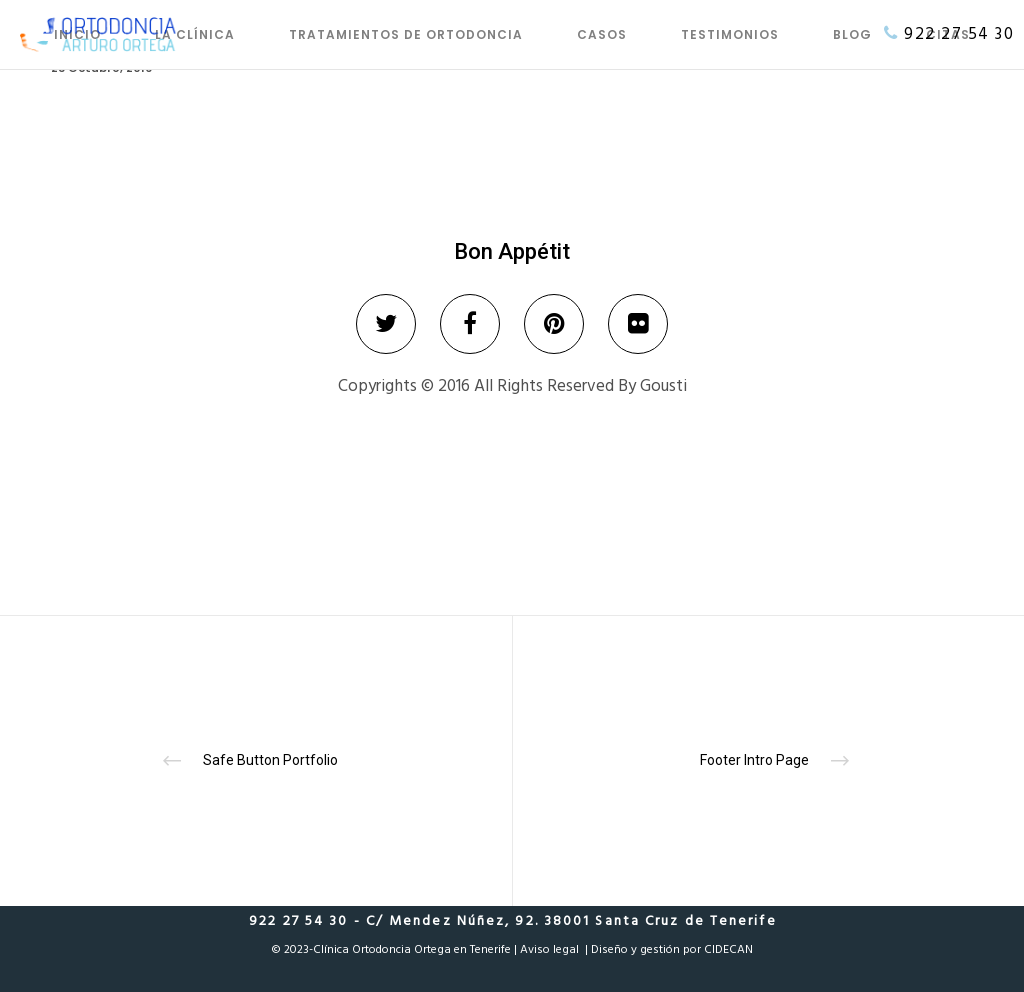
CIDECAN (728, 949)
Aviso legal (549, 949)
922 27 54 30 (959, 34)
